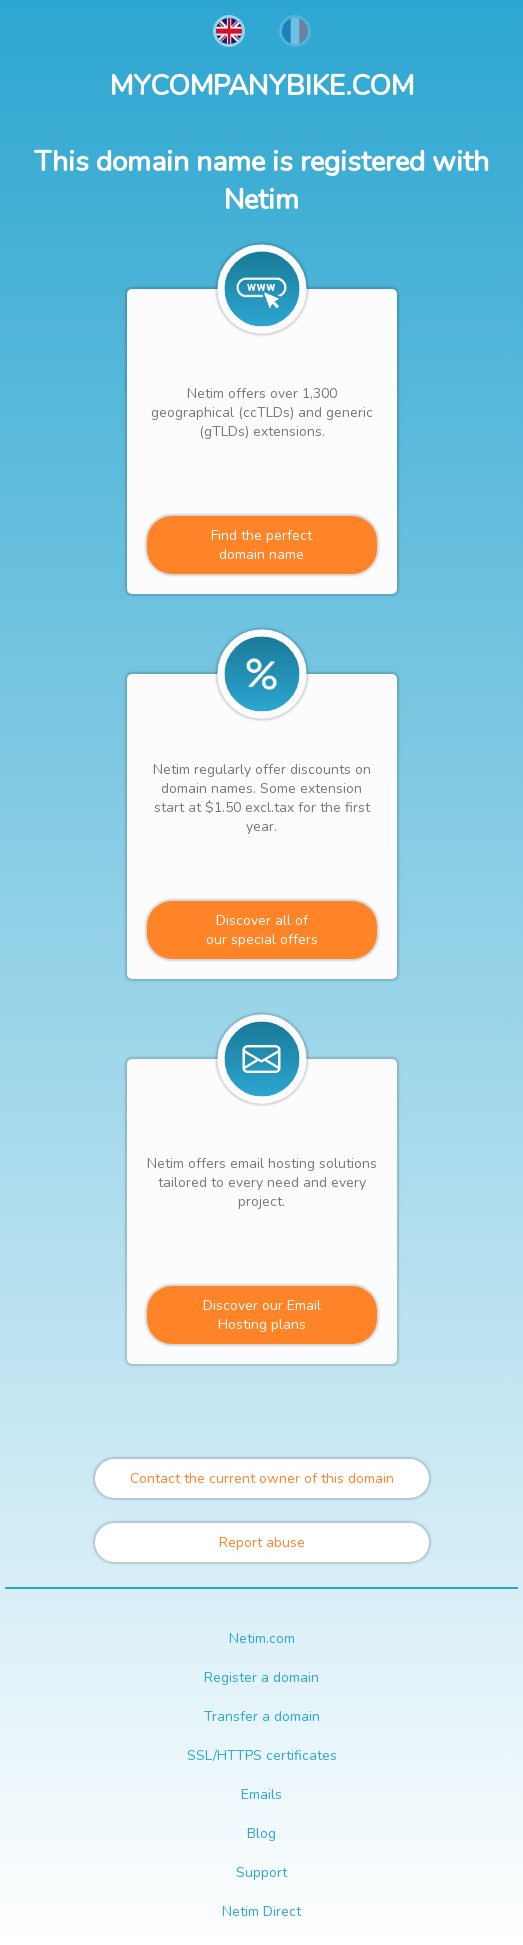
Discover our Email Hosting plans (262, 1315)
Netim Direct (261, 1911)
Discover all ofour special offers (262, 930)
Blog (261, 1833)
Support (261, 1872)
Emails (261, 1794)
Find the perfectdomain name (261, 545)
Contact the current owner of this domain (262, 1478)
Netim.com (262, 1638)
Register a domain (261, 1677)
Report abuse (262, 1542)
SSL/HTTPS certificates (262, 1755)
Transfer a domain (262, 1716)
